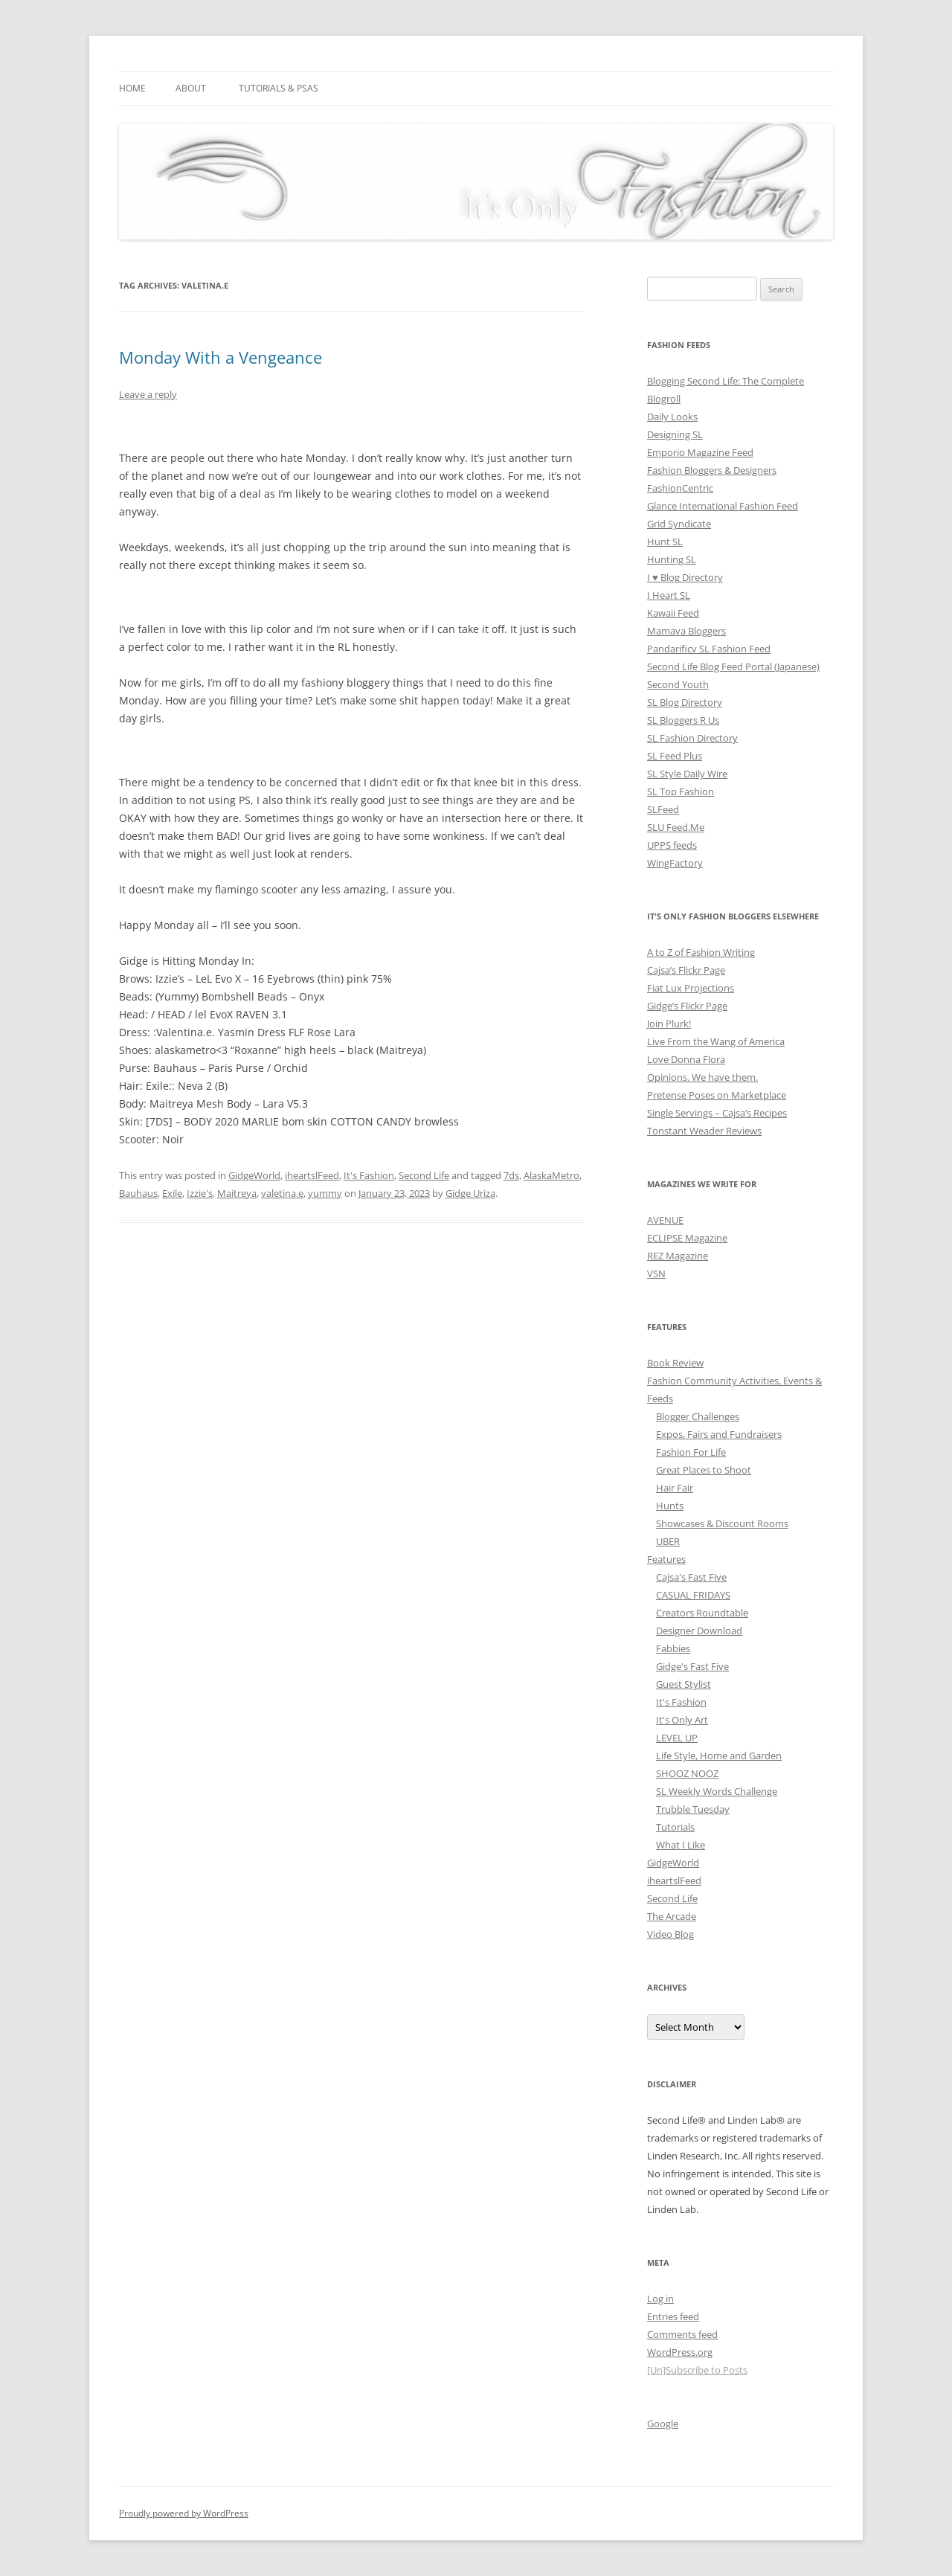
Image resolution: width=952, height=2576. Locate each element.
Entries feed (673, 2316)
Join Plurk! (669, 1023)
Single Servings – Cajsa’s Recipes (717, 1113)
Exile (172, 1193)
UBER (668, 1541)
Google (662, 2423)
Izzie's (200, 1193)
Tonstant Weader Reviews (704, 1130)
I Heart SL (668, 595)
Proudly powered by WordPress (183, 2513)
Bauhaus (138, 1193)
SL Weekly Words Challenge (716, 1791)
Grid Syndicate (679, 523)
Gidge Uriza (470, 1193)
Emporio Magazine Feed (700, 452)
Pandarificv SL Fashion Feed (709, 648)
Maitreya (237, 1193)
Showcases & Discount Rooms (722, 1523)
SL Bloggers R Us (683, 720)
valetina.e (282, 1193)
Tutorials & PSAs (278, 88)
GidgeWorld (254, 1175)
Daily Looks (672, 416)
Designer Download (699, 1630)
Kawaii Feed (673, 613)
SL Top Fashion (680, 791)
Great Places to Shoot (703, 1470)
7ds (511, 1175)
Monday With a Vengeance (220, 357)
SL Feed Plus (674, 755)
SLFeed (663, 809)
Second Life (424, 1175)
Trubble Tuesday (693, 1809)
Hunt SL (665, 541)
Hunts (670, 1505)
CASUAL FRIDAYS (693, 1595)
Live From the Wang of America (716, 1041)
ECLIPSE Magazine (687, 1237)
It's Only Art (682, 1720)
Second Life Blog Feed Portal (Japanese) (733, 666)
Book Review (675, 1362)
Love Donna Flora (686, 1059)
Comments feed (682, 2334)
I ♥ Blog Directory (685, 577)
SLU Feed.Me (675, 827)
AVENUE (665, 1220)
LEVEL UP (677, 1737)
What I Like (680, 1844)
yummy (325, 1193)
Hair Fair (674, 1487)
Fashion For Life (691, 1452)
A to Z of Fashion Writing (701, 952)
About (191, 88)
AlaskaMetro (551, 1175)
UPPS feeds (672, 845)
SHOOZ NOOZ (687, 1773)
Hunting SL (671, 559)
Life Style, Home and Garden (719, 1755)
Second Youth (678, 684)
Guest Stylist (683, 1684)
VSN (656, 1273)
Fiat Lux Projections (690, 988)
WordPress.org (680, 2352)
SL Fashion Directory (692, 738)
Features (666, 1559)
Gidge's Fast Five (692, 1666)
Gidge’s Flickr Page (687, 1005)
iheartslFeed (312, 1175)
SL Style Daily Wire (687, 773)
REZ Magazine (677, 1255)
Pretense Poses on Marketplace (716, 1095)
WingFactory (675, 863)
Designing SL (675, 434)
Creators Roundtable (702, 1612)
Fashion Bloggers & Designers (711, 470)
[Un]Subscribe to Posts (697, 2370)
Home (132, 88)
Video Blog (670, 1934)
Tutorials (675, 1827)
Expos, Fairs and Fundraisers (719, 1434)
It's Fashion (369, 1175)
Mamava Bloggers (686, 630)
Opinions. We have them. (702, 1077)
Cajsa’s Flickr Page (686, 970)
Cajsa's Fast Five (691, 1577)
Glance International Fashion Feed (722, 506)
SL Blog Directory (684, 702)
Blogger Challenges (697, 1416)
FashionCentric (680, 488)
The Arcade (671, 1916)
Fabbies (673, 1648)
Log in (660, 2298)
